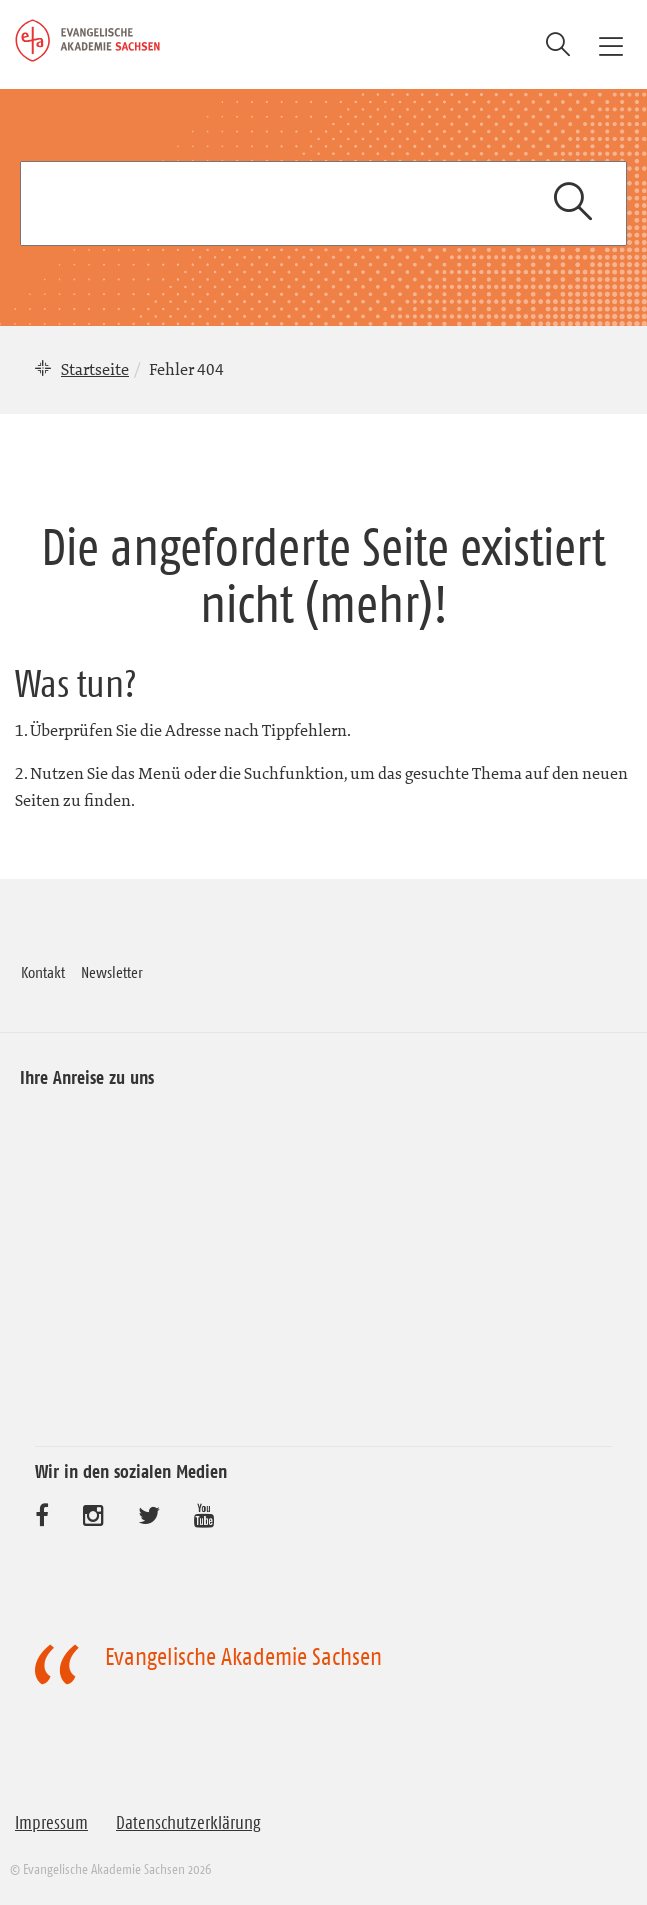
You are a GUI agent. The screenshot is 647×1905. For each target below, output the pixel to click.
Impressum (51, 1823)
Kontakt (43, 972)
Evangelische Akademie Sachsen (243, 1657)
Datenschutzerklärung (188, 1823)
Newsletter (112, 972)
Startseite (95, 369)
